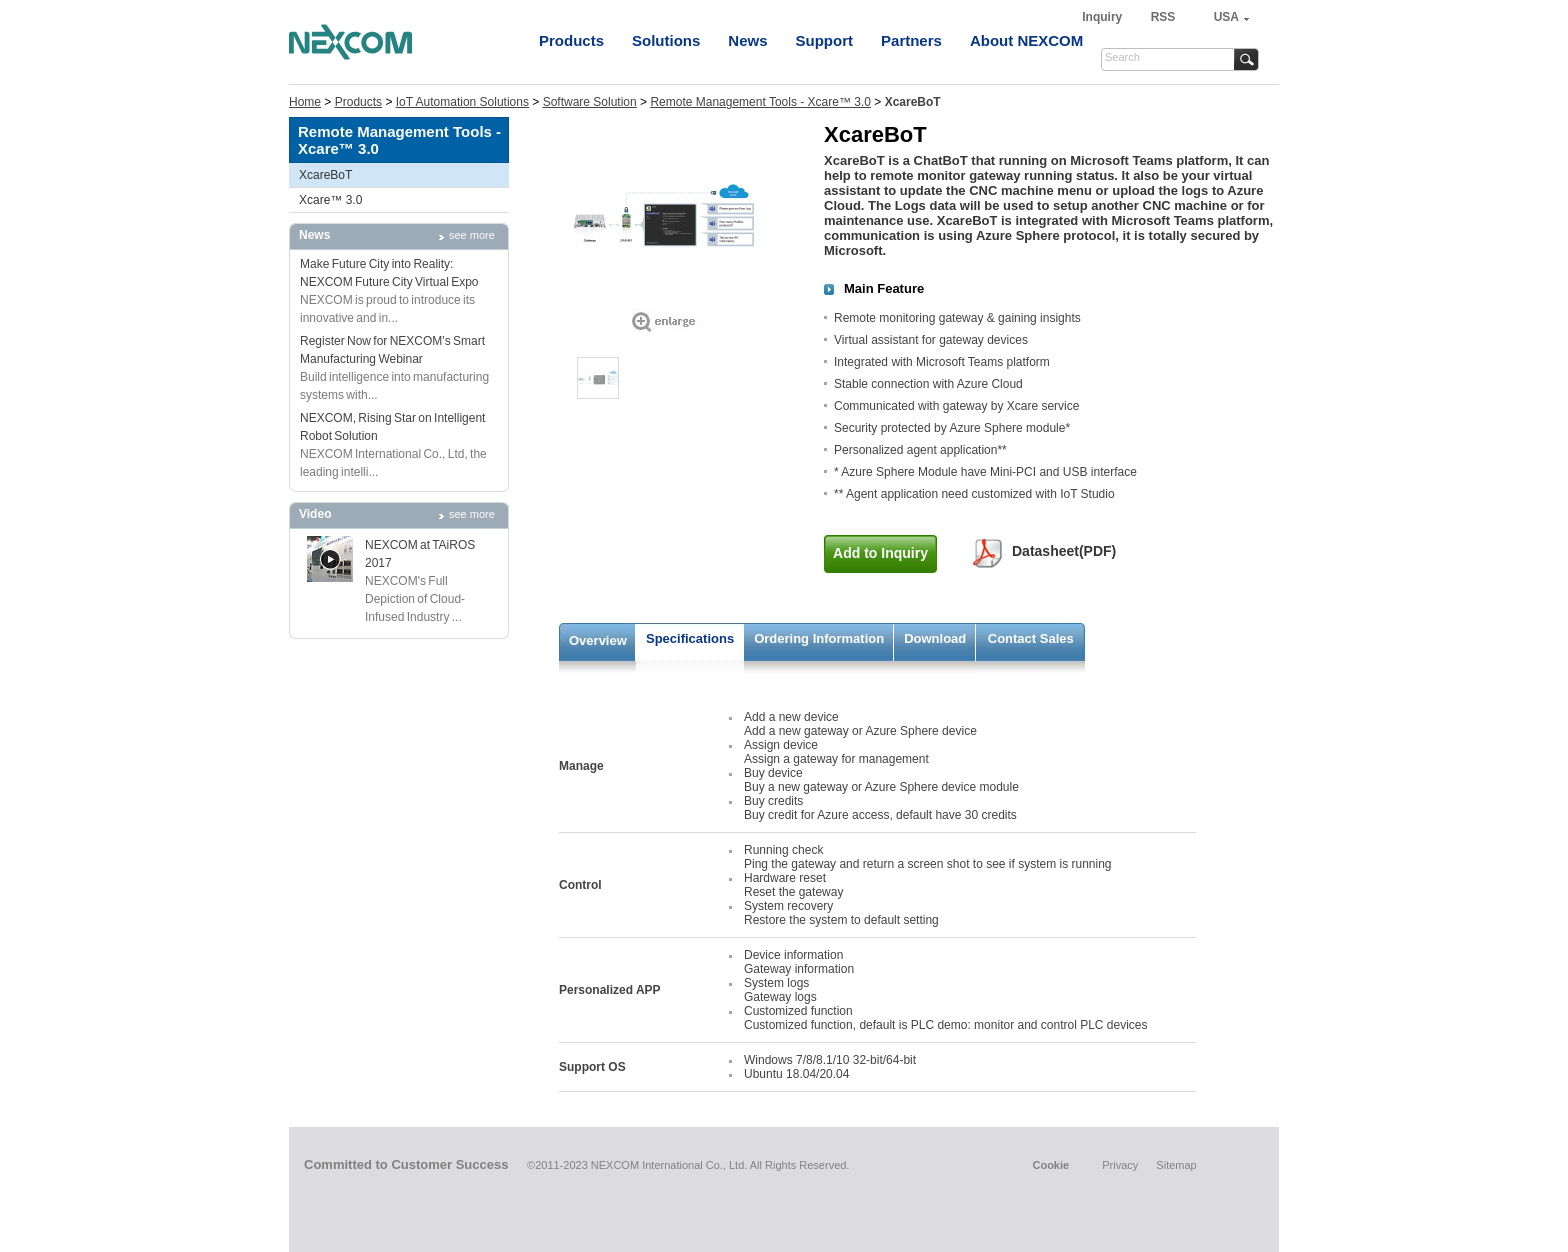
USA (1226, 17)
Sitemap (1176, 1165)
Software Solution (590, 102)
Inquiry (1103, 17)
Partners (911, 40)
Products (571, 40)
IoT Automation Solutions (462, 102)
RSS (1163, 17)
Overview (598, 640)
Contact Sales (1031, 638)
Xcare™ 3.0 (330, 200)
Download (935, 638)
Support (825, 40)
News (747, 40)
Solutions (666, 40)
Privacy (1120, 1165)
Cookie (1050, 1165)
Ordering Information (819, 638)
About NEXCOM (1026, 40)
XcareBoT (325, 175)
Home (305, 102)
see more (472, 235)
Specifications (690, 638)
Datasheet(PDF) (1064, 551)
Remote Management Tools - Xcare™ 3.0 (760, 102)
